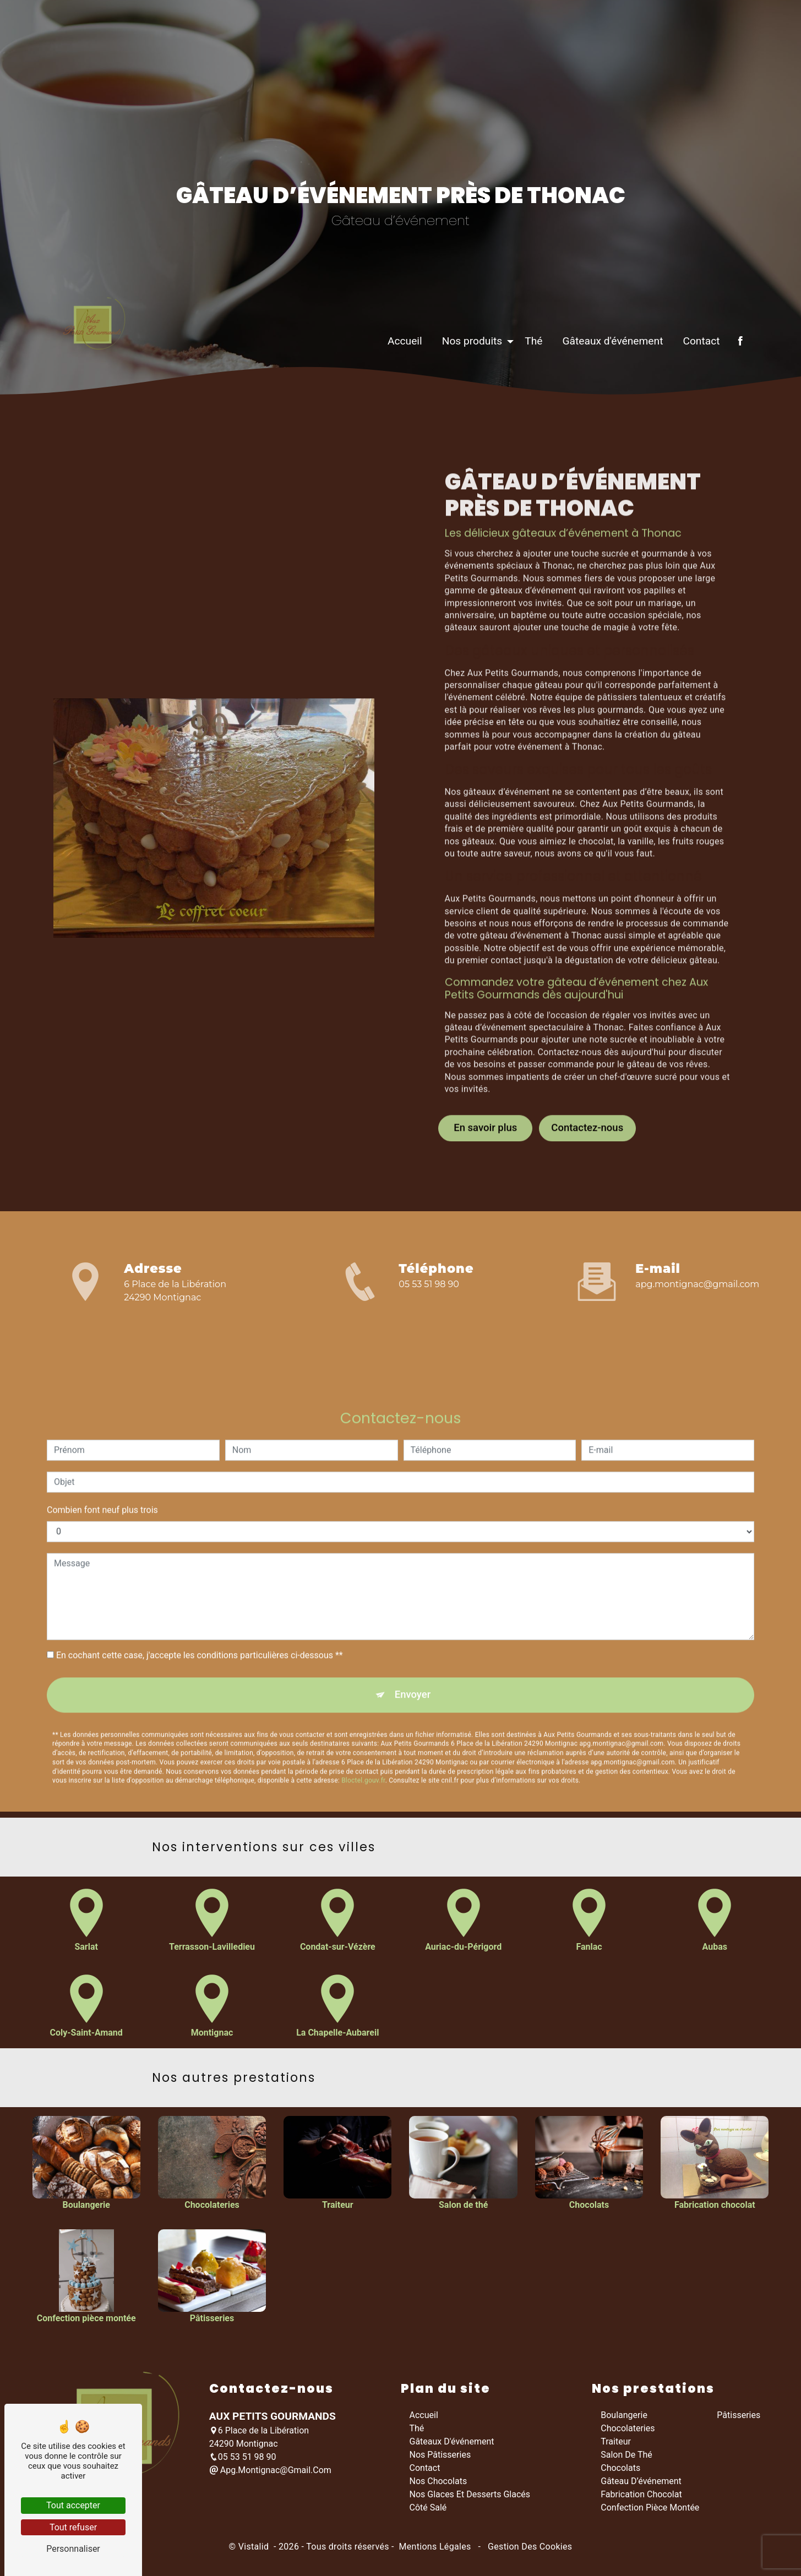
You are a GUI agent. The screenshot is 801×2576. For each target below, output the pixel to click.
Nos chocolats (438, 2483)
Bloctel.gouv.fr (363, 1734)
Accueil (400, 373)
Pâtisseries (738, 2417)
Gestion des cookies (529, 2549)
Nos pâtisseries (440, 2457)
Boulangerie (624, 2417)
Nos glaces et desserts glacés (470, 2496)
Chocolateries (628, 2430)
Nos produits (467, 373)
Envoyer (413, 1648)
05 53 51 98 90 (429, 1284)
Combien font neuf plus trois (102, 1462)
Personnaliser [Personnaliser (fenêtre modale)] (73, 2549)
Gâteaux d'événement (607, 373)
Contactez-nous (587, 1080)
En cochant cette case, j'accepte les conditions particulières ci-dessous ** (199, 1608)
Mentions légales (434, 2549)
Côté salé (428, 2509)
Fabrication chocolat (641, 2496)
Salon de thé (626, 2457)
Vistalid (254, 2549)
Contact (696, 373)
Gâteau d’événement (641, 2483)
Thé (528, 373)
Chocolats (620, 2470)
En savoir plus (485, 1080)
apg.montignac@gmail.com (697, 1284)
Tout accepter (73, 2505)
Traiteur (616, 2443)
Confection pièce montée (650, 2509)
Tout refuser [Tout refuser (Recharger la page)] (73, 2527)
